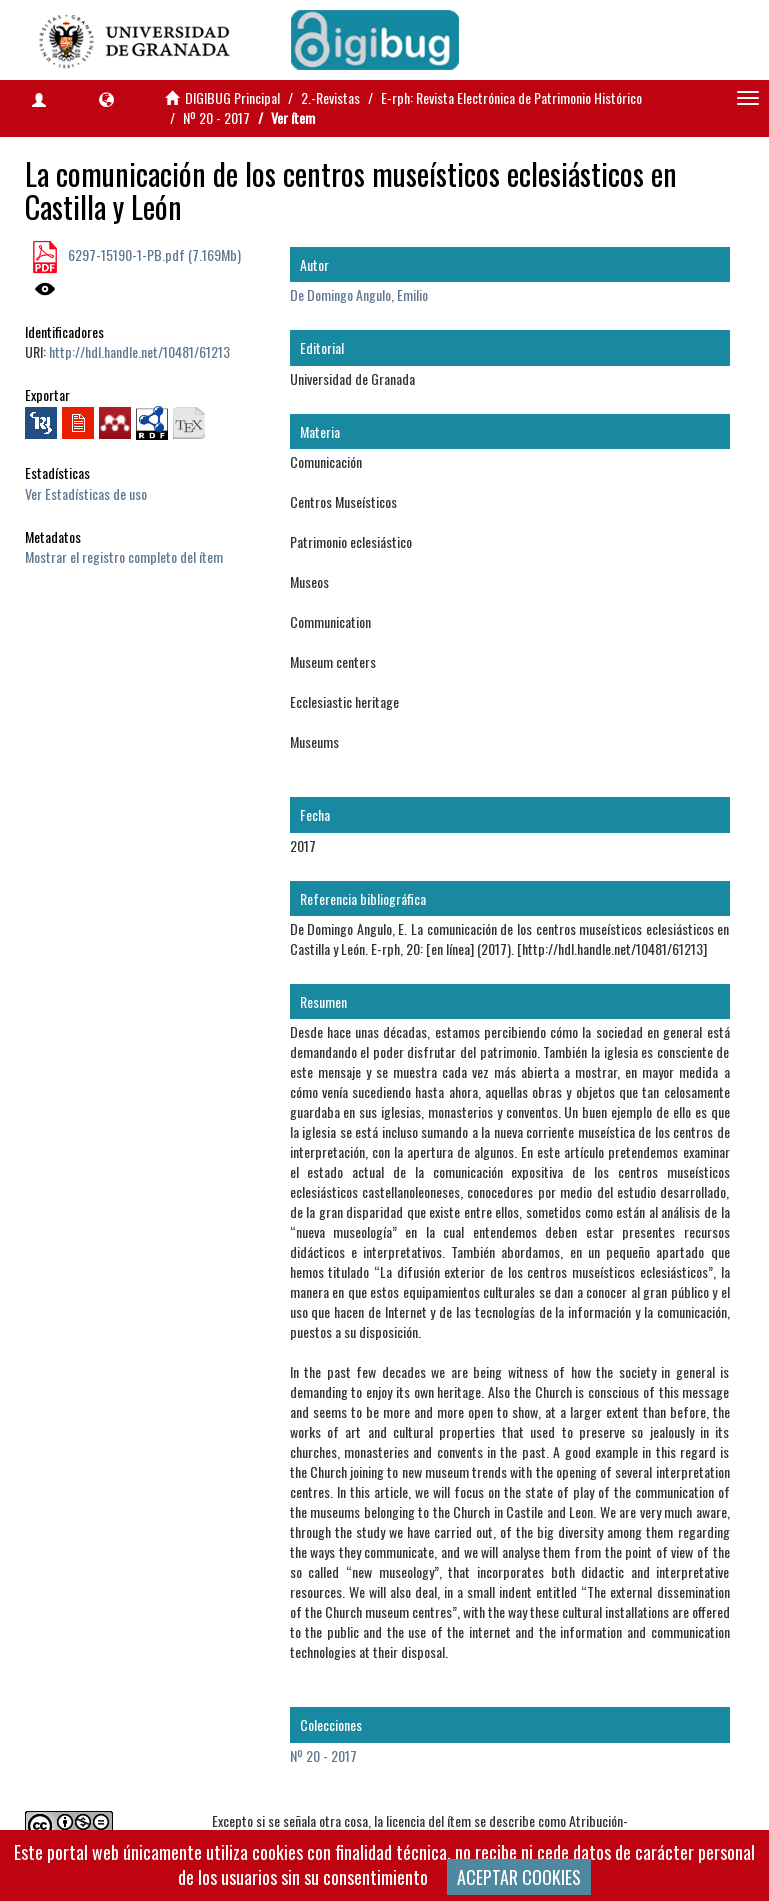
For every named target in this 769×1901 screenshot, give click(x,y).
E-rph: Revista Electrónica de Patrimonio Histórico (511, 97)
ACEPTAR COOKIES (519, 1877)
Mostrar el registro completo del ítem (124, 556)
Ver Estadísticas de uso (86, 493)
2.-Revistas (330, 97)
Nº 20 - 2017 (216, 117)
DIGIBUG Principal (232, 97)
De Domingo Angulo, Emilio (359, 294)
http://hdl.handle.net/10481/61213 (139, 351)
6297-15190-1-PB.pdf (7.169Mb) (153, 254)
